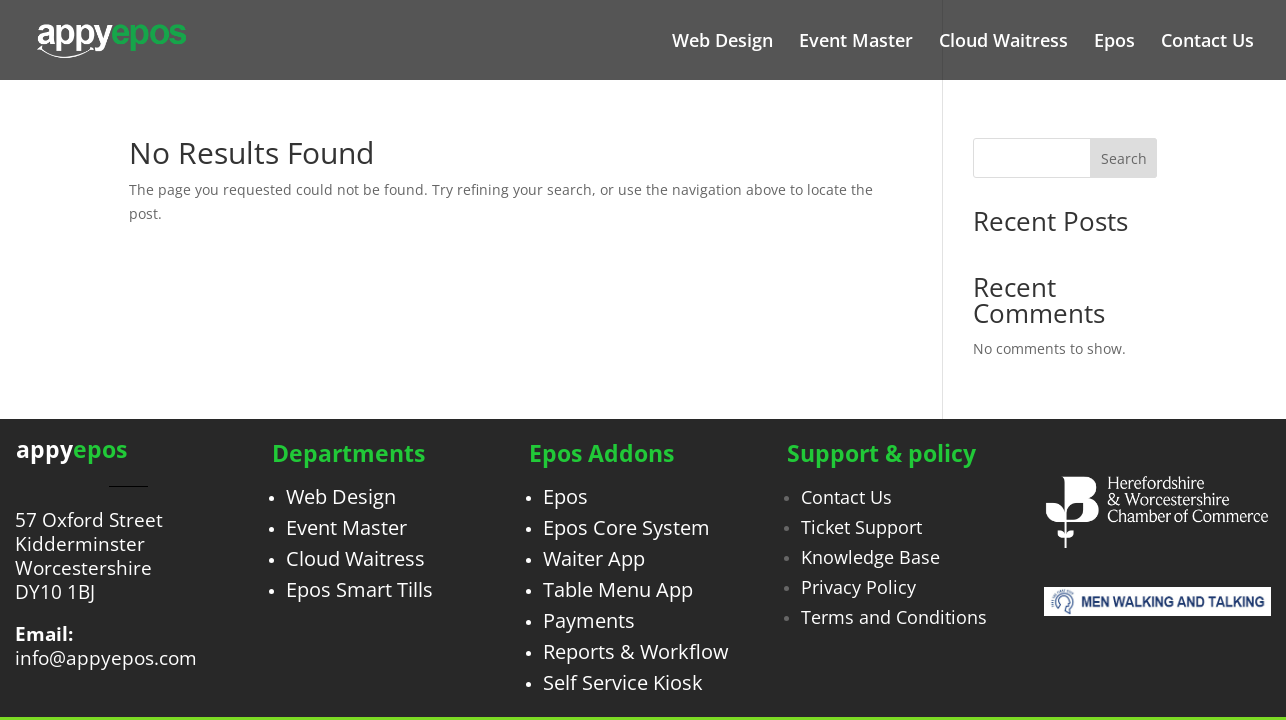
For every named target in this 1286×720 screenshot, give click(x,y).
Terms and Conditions (894, 617)
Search (1124, 158)
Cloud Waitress (1003, 42)
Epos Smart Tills (359, 589)
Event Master (856, 42)
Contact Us (1207, 42)
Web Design (722, 42)
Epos (1114, 42)
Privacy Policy (858, 587)
